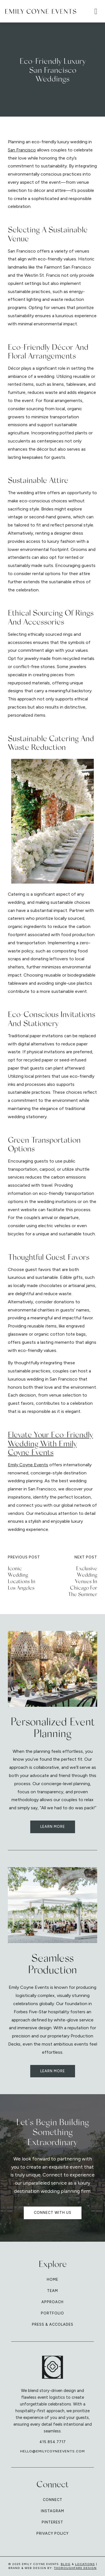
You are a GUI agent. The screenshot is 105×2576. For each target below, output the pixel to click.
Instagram (52, 2511)
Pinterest (52, 2522)
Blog (66, 2564)
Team (52, 2291)
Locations (85, 2564)
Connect (52, 2500)
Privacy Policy (52, 2533)
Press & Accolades (52, 2324)
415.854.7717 (52, 2442)
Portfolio (52, 2313)
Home (52, 2279)
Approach (52, 2302)
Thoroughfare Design (75, 2568)
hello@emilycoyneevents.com (52, 2451)
